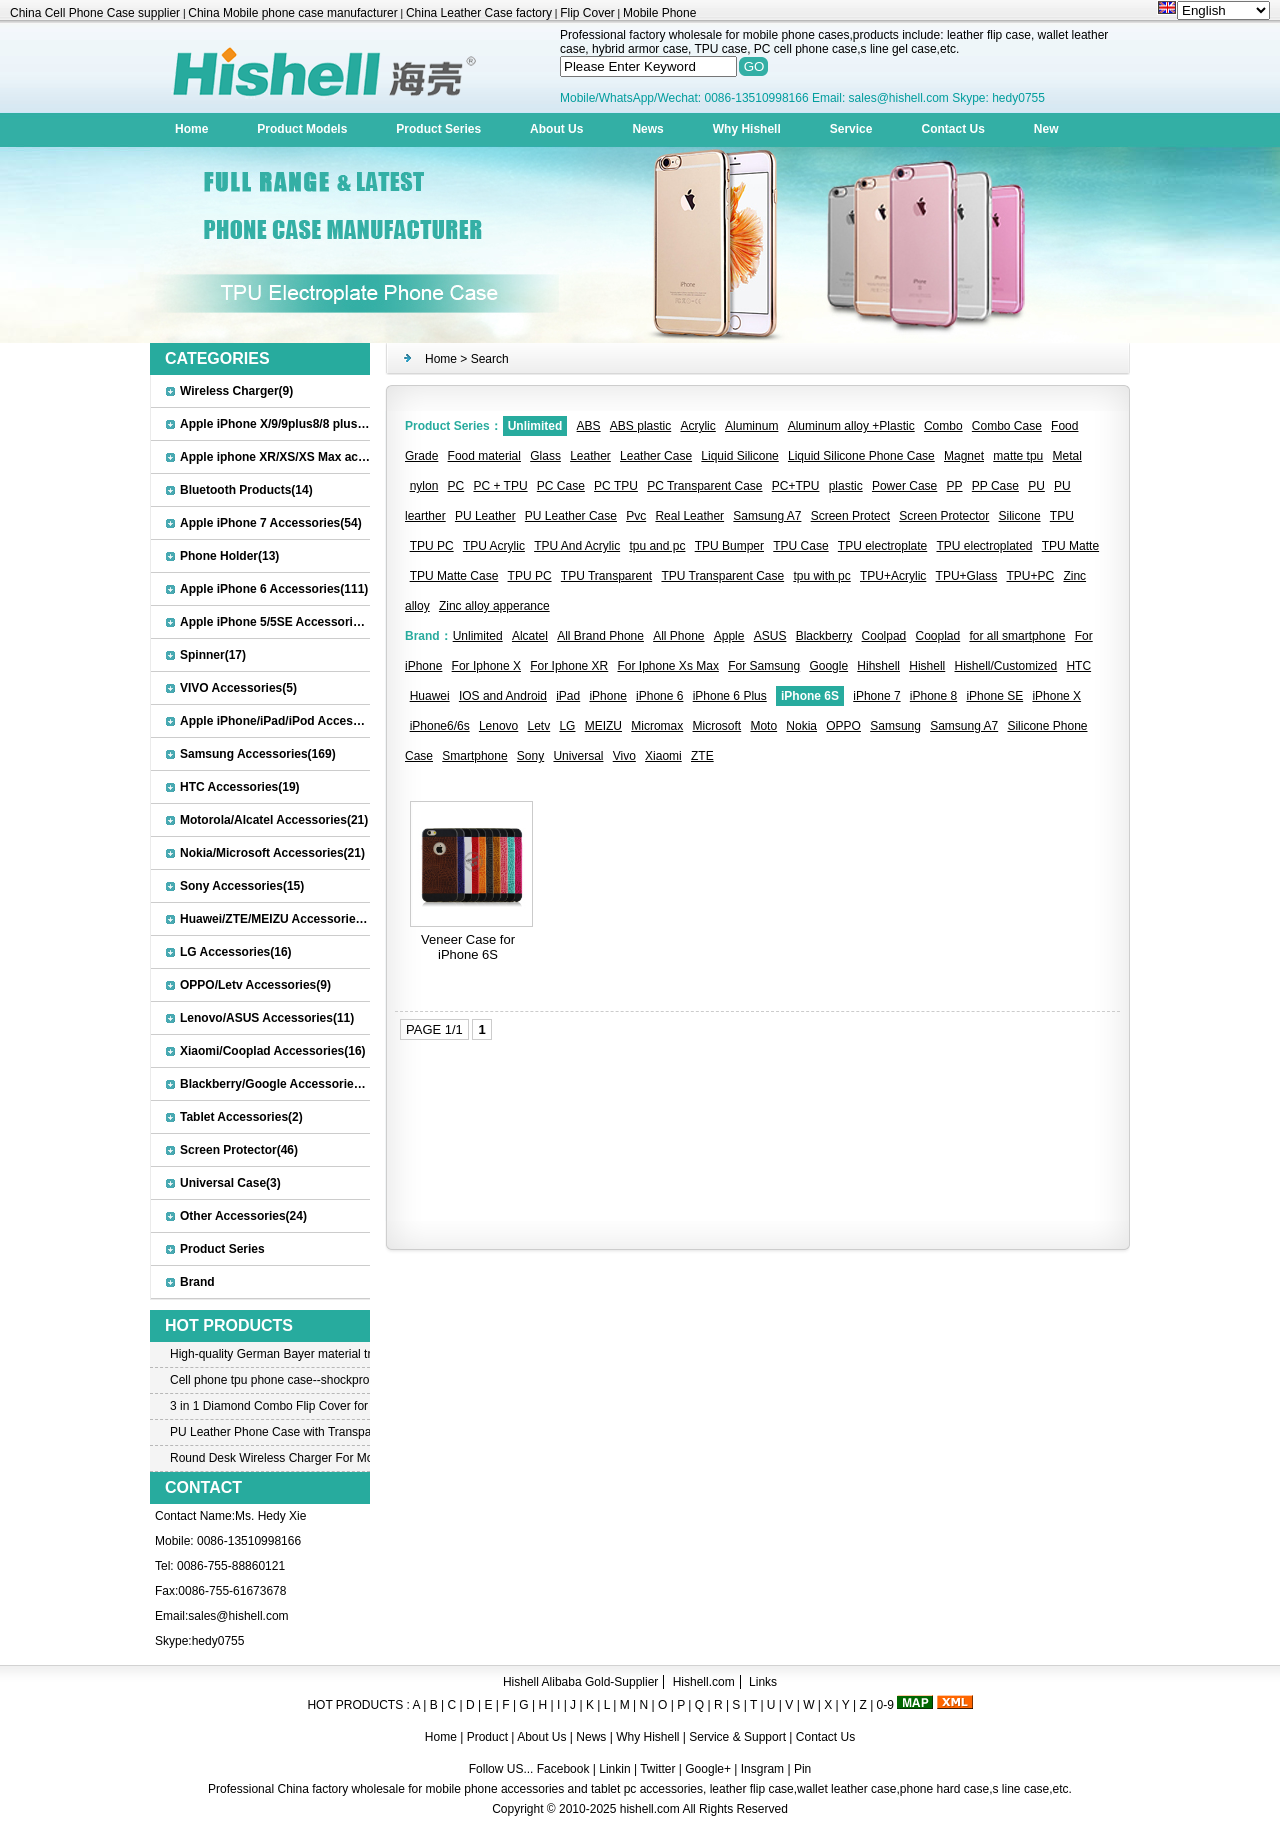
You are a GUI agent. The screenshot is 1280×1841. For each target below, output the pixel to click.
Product (489, 1737)
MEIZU (603, 726)
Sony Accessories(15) (242, 886)
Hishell (927, 666)
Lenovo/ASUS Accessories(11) (267, 1018)
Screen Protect (850, 516)
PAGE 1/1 (434, 1029)
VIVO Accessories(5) (238, 688)
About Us (556, 129)
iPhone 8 (933, 696)
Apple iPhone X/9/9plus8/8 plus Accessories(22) (316, 424)
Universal (578, 756)
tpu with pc (821, 576)
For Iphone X (486, 666)
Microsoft (717, 726)
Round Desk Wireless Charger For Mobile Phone (270, 1458)
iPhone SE (994, 696)
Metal (1067, 456)
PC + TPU (500, 486)
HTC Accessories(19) (240, 787)
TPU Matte (1070, 546)
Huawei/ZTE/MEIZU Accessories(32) (282, 919)
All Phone (678, 636)
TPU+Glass (967, 576)
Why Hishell (747, 129)
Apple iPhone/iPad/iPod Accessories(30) (295, 721)
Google (828, 666)
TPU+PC (1030, 576)
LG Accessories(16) (236, 952)
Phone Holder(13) (229, 556)
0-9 (885, 1705)
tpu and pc (657, 546)
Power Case (904, 486)
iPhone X (1056, 696)
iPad (568, 696)
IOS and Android (503, 696)
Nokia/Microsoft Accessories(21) (272, 853)
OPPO (843, 726)
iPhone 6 (659, 696)
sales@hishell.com (238, 1616)
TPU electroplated (984, 546)
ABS (589, 426)
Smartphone (474, 756)
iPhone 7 (876, 696)
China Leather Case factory (479, 13)
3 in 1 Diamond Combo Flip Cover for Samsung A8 (270, 1406)
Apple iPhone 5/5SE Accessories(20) (284, 622)
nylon (424, 486)
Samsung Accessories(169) (258, 754)
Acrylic (697, 426)
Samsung (895, 726)
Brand (197, 1282)
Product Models (302, 129)
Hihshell (878, 666)
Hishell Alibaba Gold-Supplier (580, 1682)
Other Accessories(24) (243, 1216)
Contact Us (952, 129)
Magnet (964, 456)
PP (955, 486)
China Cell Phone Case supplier (95, 13)
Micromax (657, 726)
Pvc (636, 516)
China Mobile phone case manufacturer (292, 13)
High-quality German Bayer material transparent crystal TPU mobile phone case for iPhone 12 (270, 1354)
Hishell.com (704, 1682)
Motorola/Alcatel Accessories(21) (274, 820)
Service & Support (737, 1737)
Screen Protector (944, 516)
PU (1036, 486)
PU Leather (485, 516)
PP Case (995, 486)
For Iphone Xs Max (668, 666)
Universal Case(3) (230, 1183)
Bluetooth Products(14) (246, 490)
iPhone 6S (810, 696)
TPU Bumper (729, 546)
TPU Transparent (606, 576)
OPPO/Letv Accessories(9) (255, 985)
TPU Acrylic (494, 546)
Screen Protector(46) (239, 1150)
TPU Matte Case (454, 576)
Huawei (430, 696)
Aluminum (751, 426)
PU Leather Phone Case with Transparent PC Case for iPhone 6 (270, 1432)
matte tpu (1018, 456)
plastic (846, 486)
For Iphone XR (569, 666)
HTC (1078, 666)
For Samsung (764, 666)
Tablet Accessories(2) (241, 1117)
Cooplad (937, 636)
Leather (590, 456)
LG (567, 726)
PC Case (561, 486)
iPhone (607, 696)
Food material (484, 456)
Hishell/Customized (1006, 666)
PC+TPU (796, 486)
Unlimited (535, 426)
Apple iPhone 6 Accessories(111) (274, 589)
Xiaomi (663, 756)
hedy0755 (218, 1641)
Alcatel (530, 636)
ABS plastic (640, 426)
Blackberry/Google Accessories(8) (277, 1084)
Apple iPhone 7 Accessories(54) (271, 523)
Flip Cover (587, 13)
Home (191, 129)
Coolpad (884, 636)
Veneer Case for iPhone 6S (468, 947)
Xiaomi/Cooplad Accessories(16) (273, 1051)
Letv (539, 726)
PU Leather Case (571, 516)
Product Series (438, 129)
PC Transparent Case (704, 486)
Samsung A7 (767, 516)
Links (763, 1682)
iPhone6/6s (440, 726)
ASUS (770, 636)
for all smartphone (1017, 636)
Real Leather (689, 516)
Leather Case (656, 456)
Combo (943, 426)
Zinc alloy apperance (494, 606)
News (647, 129)
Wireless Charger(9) (236, 391)
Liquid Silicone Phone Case (861, 456)
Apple (729, 636)
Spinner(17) (213, 655)
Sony (530, 756)
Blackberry (824, 636)
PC (456, 486)
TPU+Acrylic (893, 576)
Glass (545, 456)
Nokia (801, 726)
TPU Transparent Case (722, 576)
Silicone (1020, 516)
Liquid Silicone (739, 456)
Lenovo (498, 726)
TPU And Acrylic (577, 546)
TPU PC (432, 546)
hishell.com (650, 1809)
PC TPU (616, 486)
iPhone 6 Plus (730, 696)
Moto (763, 726)
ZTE (702, 756)
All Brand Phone (600, 636)
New (1046, 129)
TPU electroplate (882, 546)
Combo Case (1007, 426)
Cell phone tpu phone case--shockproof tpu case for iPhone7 (270, 1380)
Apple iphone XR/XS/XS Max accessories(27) (307, 457)
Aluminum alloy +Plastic (851, 426)
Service (851, 129)
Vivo (624, 756)
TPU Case (800, 546)
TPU (1062, 516)
